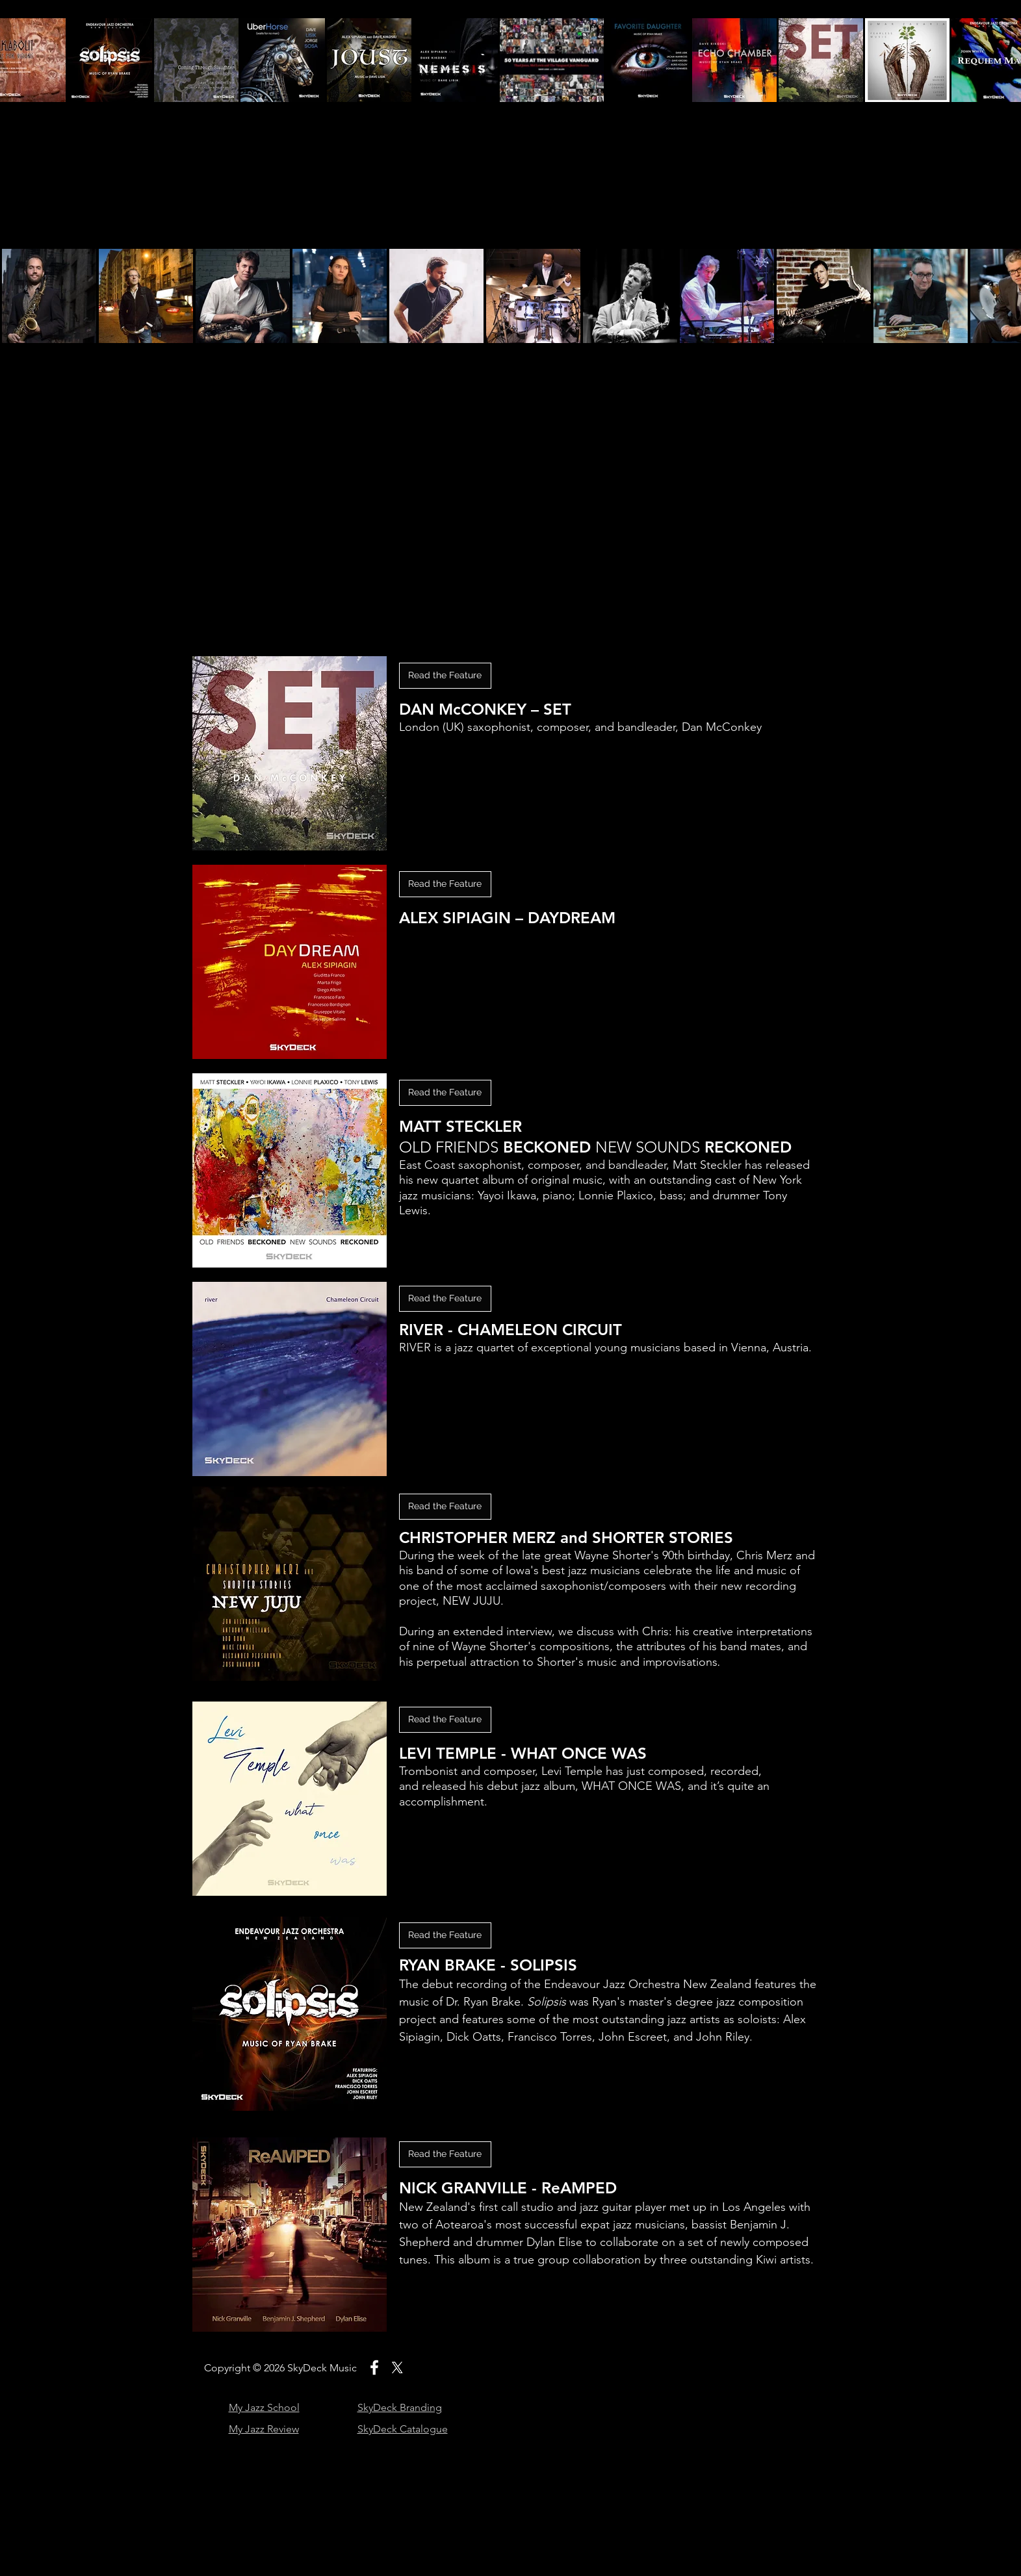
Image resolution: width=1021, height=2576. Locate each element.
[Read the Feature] (445, 1093)
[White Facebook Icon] (374, 2367)
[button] (445, 676)
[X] (397, 2367)
